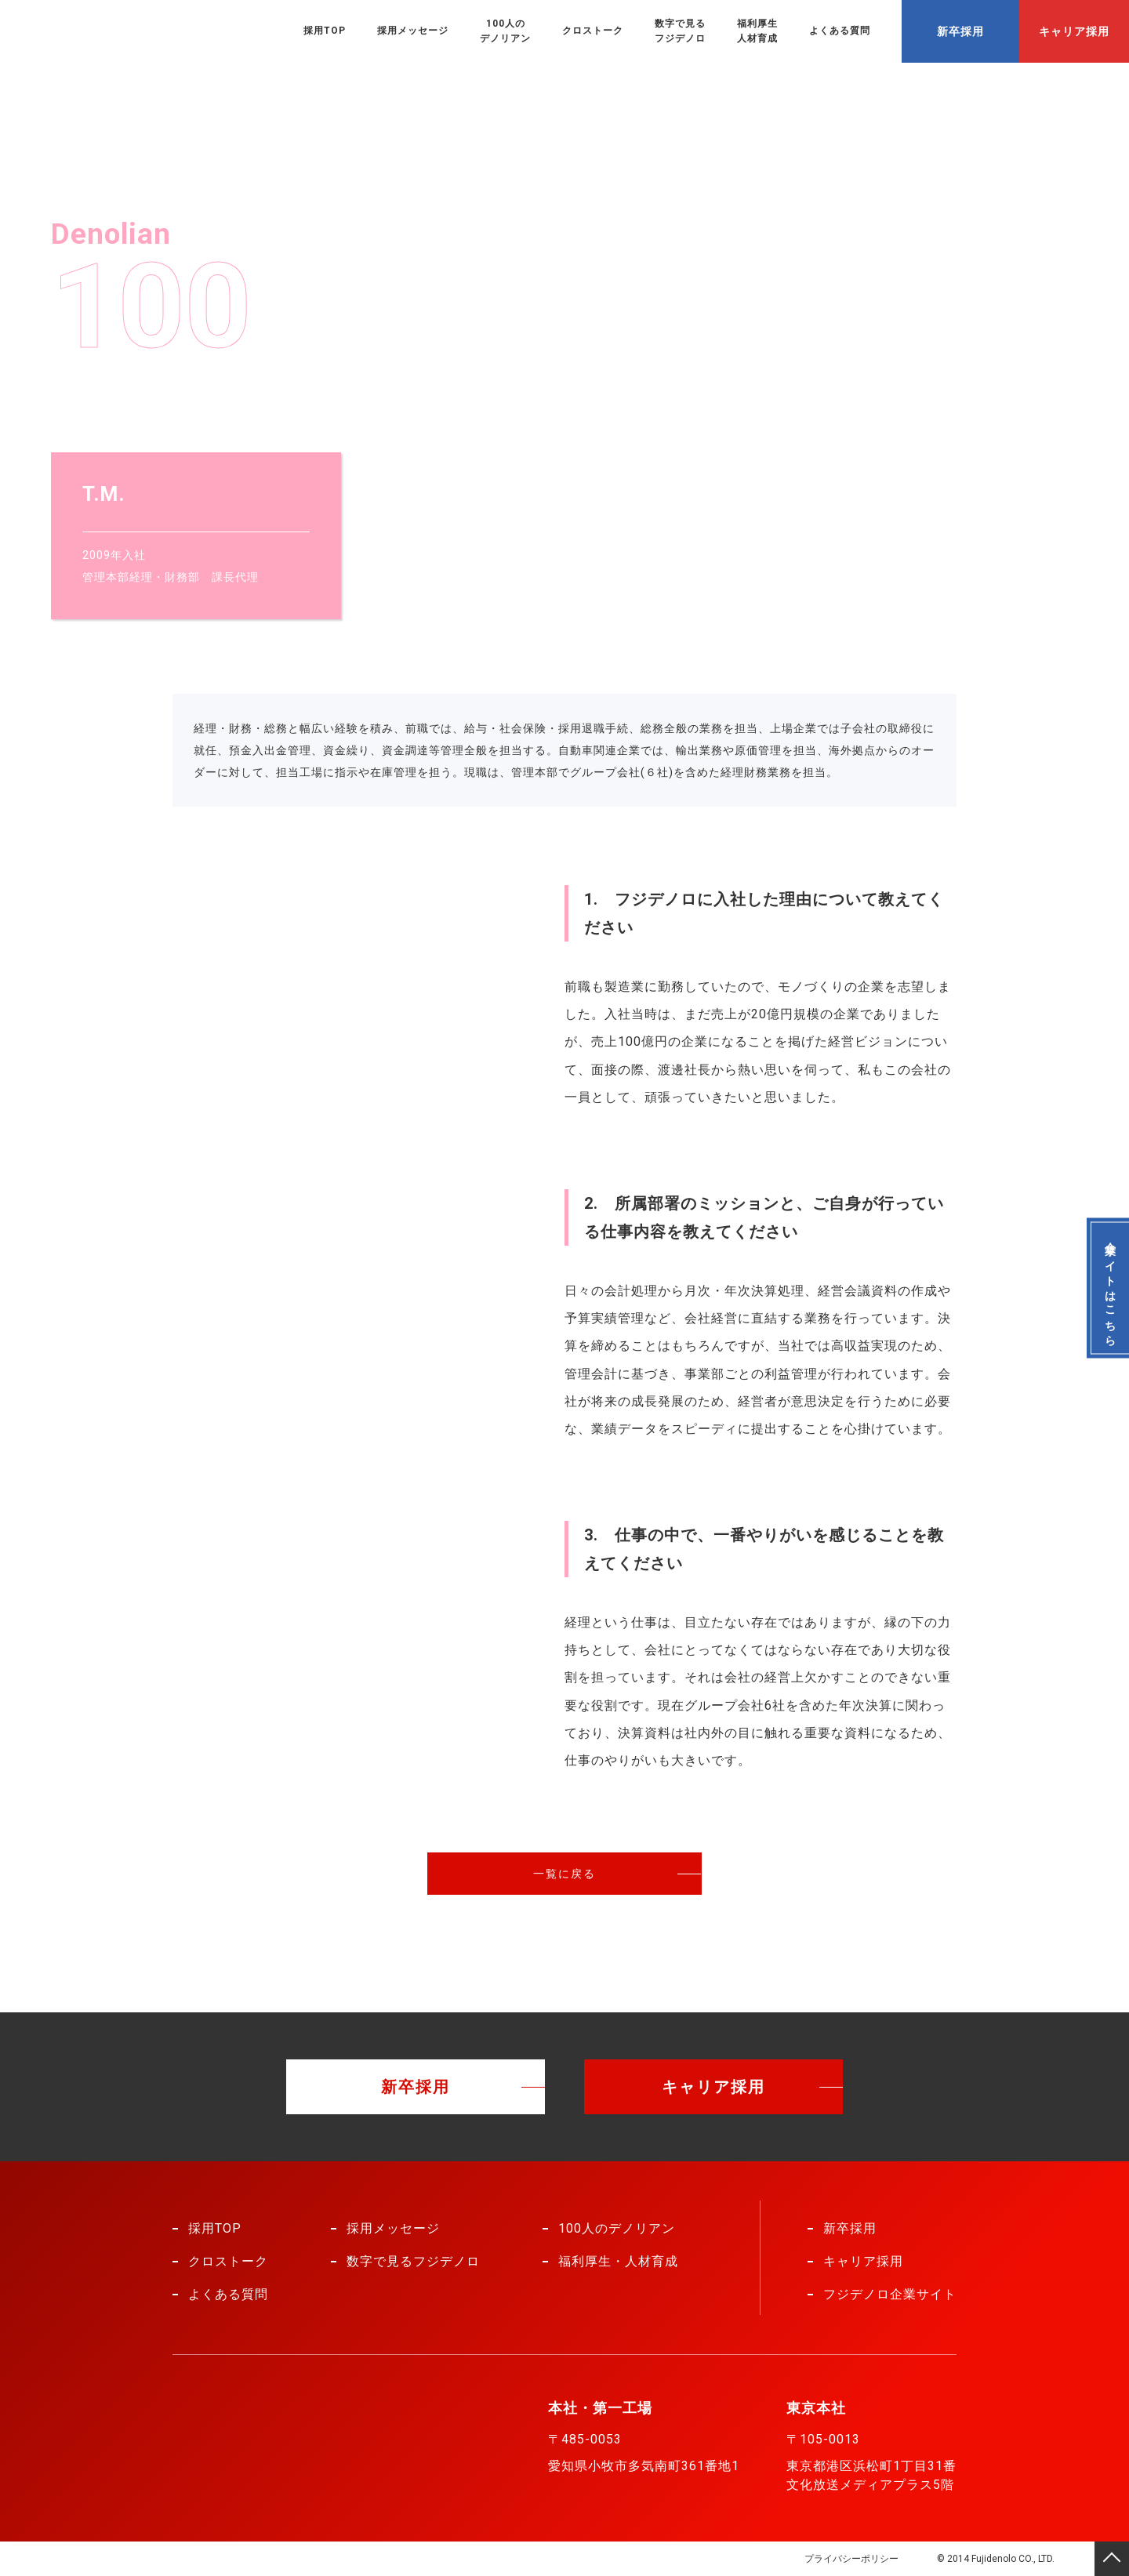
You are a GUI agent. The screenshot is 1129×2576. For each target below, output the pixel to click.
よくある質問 (839, 30)
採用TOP (324, 30)
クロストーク (592, 30)
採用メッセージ (412, 30)
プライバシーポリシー (851, 2558)
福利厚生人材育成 (757, 31)
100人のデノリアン (505, 31)
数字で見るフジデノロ (680, 31)
